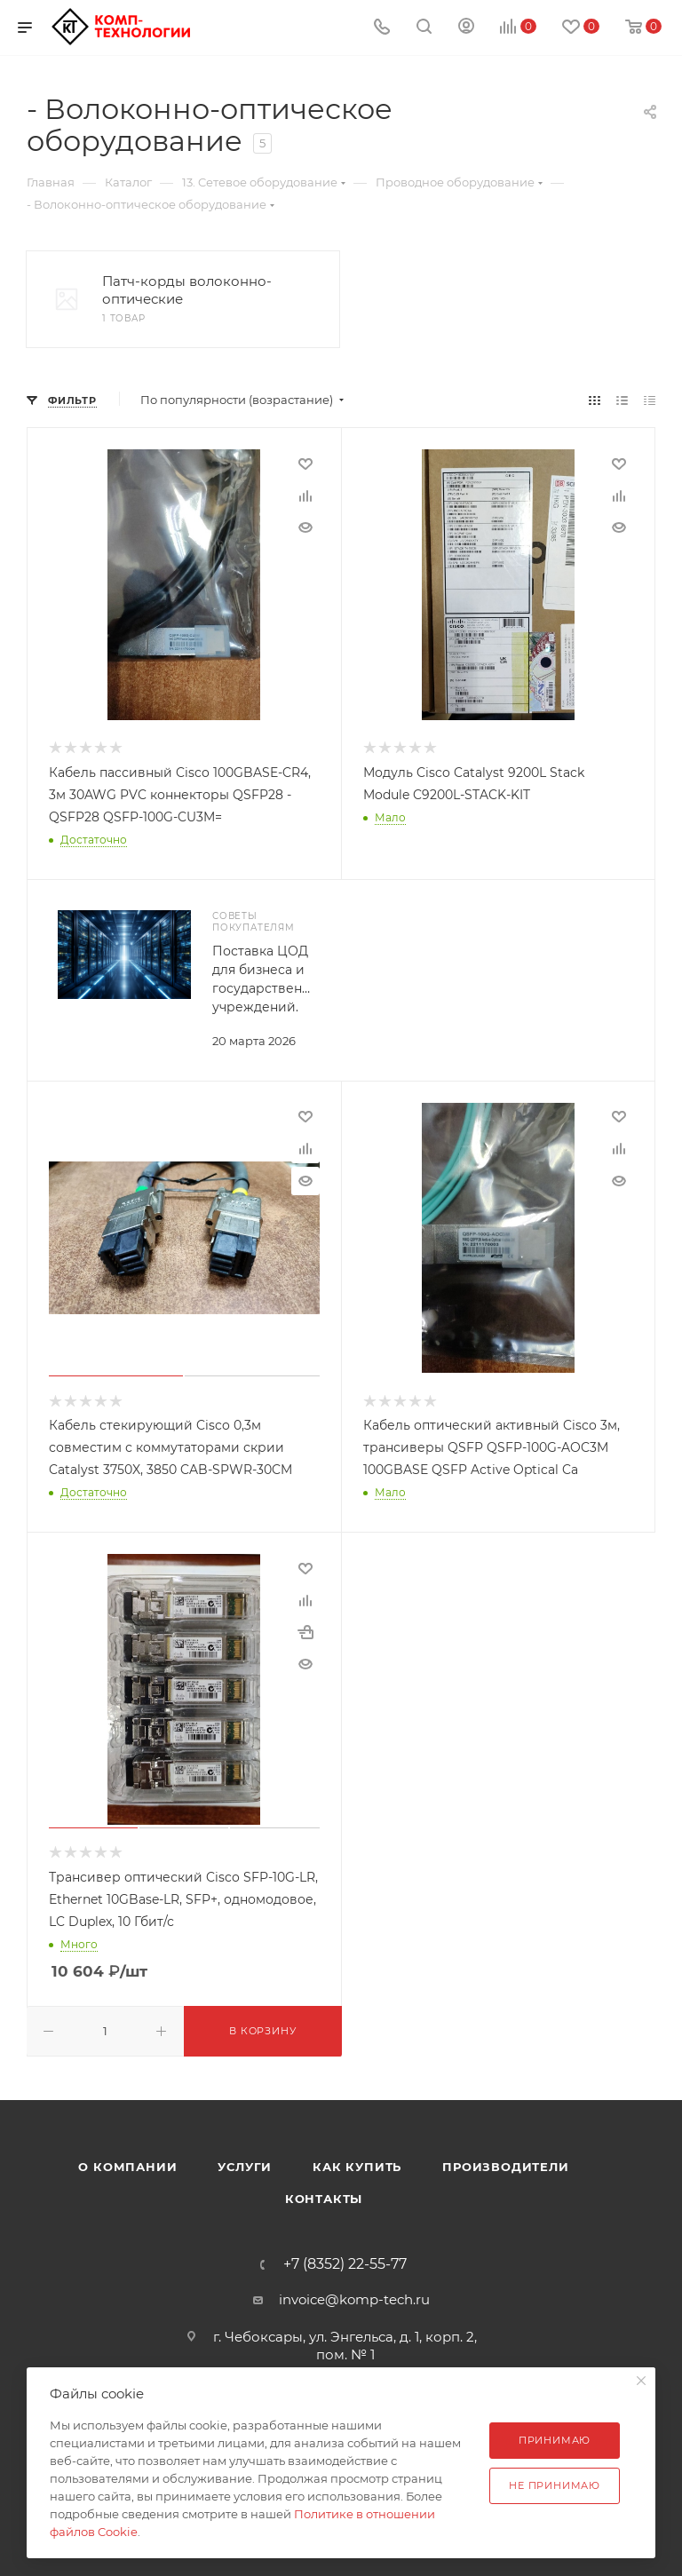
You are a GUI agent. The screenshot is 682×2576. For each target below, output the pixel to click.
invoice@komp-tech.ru (354, 2299)
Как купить (357, 2167)
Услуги (245, 2167)
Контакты (323, 2199)
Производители (505, 2167)
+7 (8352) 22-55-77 (345, 2264)
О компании (127, 2167)
